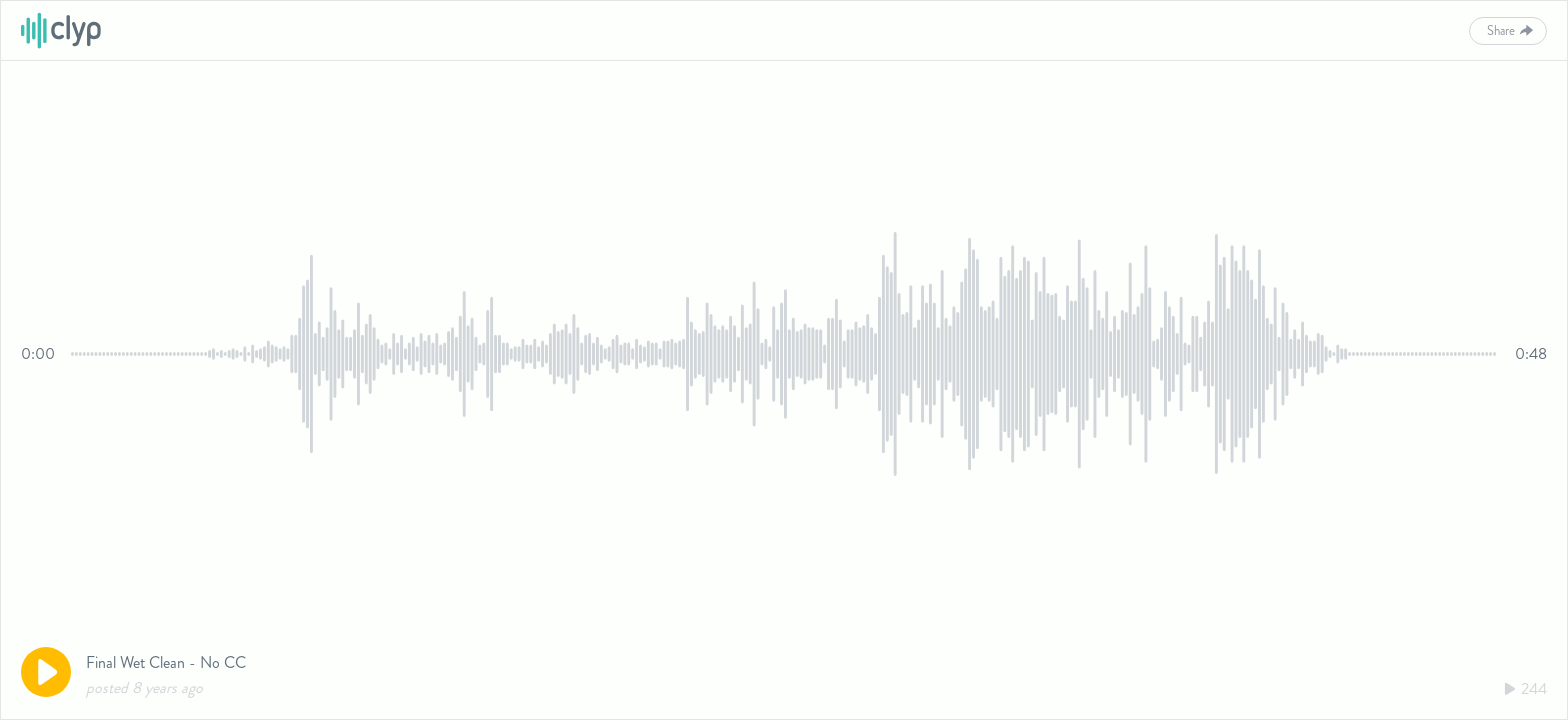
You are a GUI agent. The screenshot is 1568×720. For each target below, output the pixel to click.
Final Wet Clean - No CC (166, 662)
